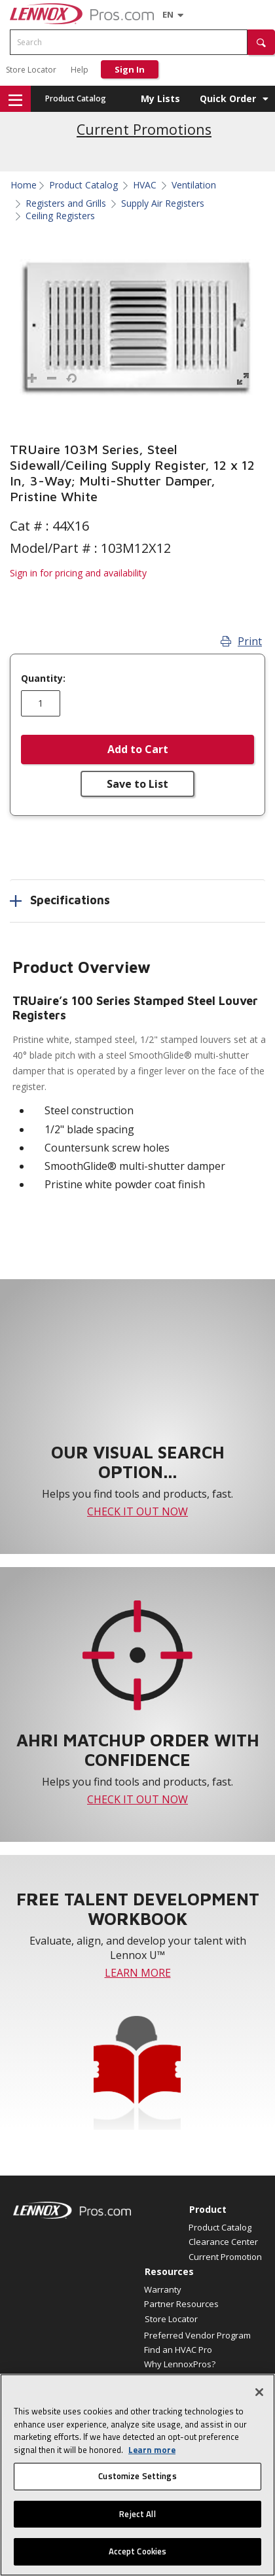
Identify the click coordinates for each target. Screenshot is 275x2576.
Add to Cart (137, 749)
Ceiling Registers (60, 216)
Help (79, 69)
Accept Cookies (138, 2551)
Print (241, 641)
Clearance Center (223, 2242)
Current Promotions (144, 129)
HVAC (144, 185)
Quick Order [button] (228, 98)
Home (23, 185)
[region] (137, 2475)
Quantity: (43, 678)
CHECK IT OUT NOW (137, 1511)
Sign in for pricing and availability (78, 573)
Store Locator (31, 69)
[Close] (259, 2392)
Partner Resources (181, 2304)
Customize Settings (137, 2475)
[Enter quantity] (40, 703)
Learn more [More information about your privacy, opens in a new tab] (151, 2449)
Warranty (162, 2289)
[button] (261, 42)
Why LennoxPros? (179, 2364)
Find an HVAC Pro (178, 2349)
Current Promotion (225, 2257)
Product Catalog (75, 98)
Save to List (137, 784)
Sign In (130, 69)
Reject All (137, 2513)
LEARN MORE (138, 1972)
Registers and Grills (66, 203)
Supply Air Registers (162, 203)
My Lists (160, 98)
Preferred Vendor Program (197, 2335)
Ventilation (194, 185)
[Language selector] (168, 14)
